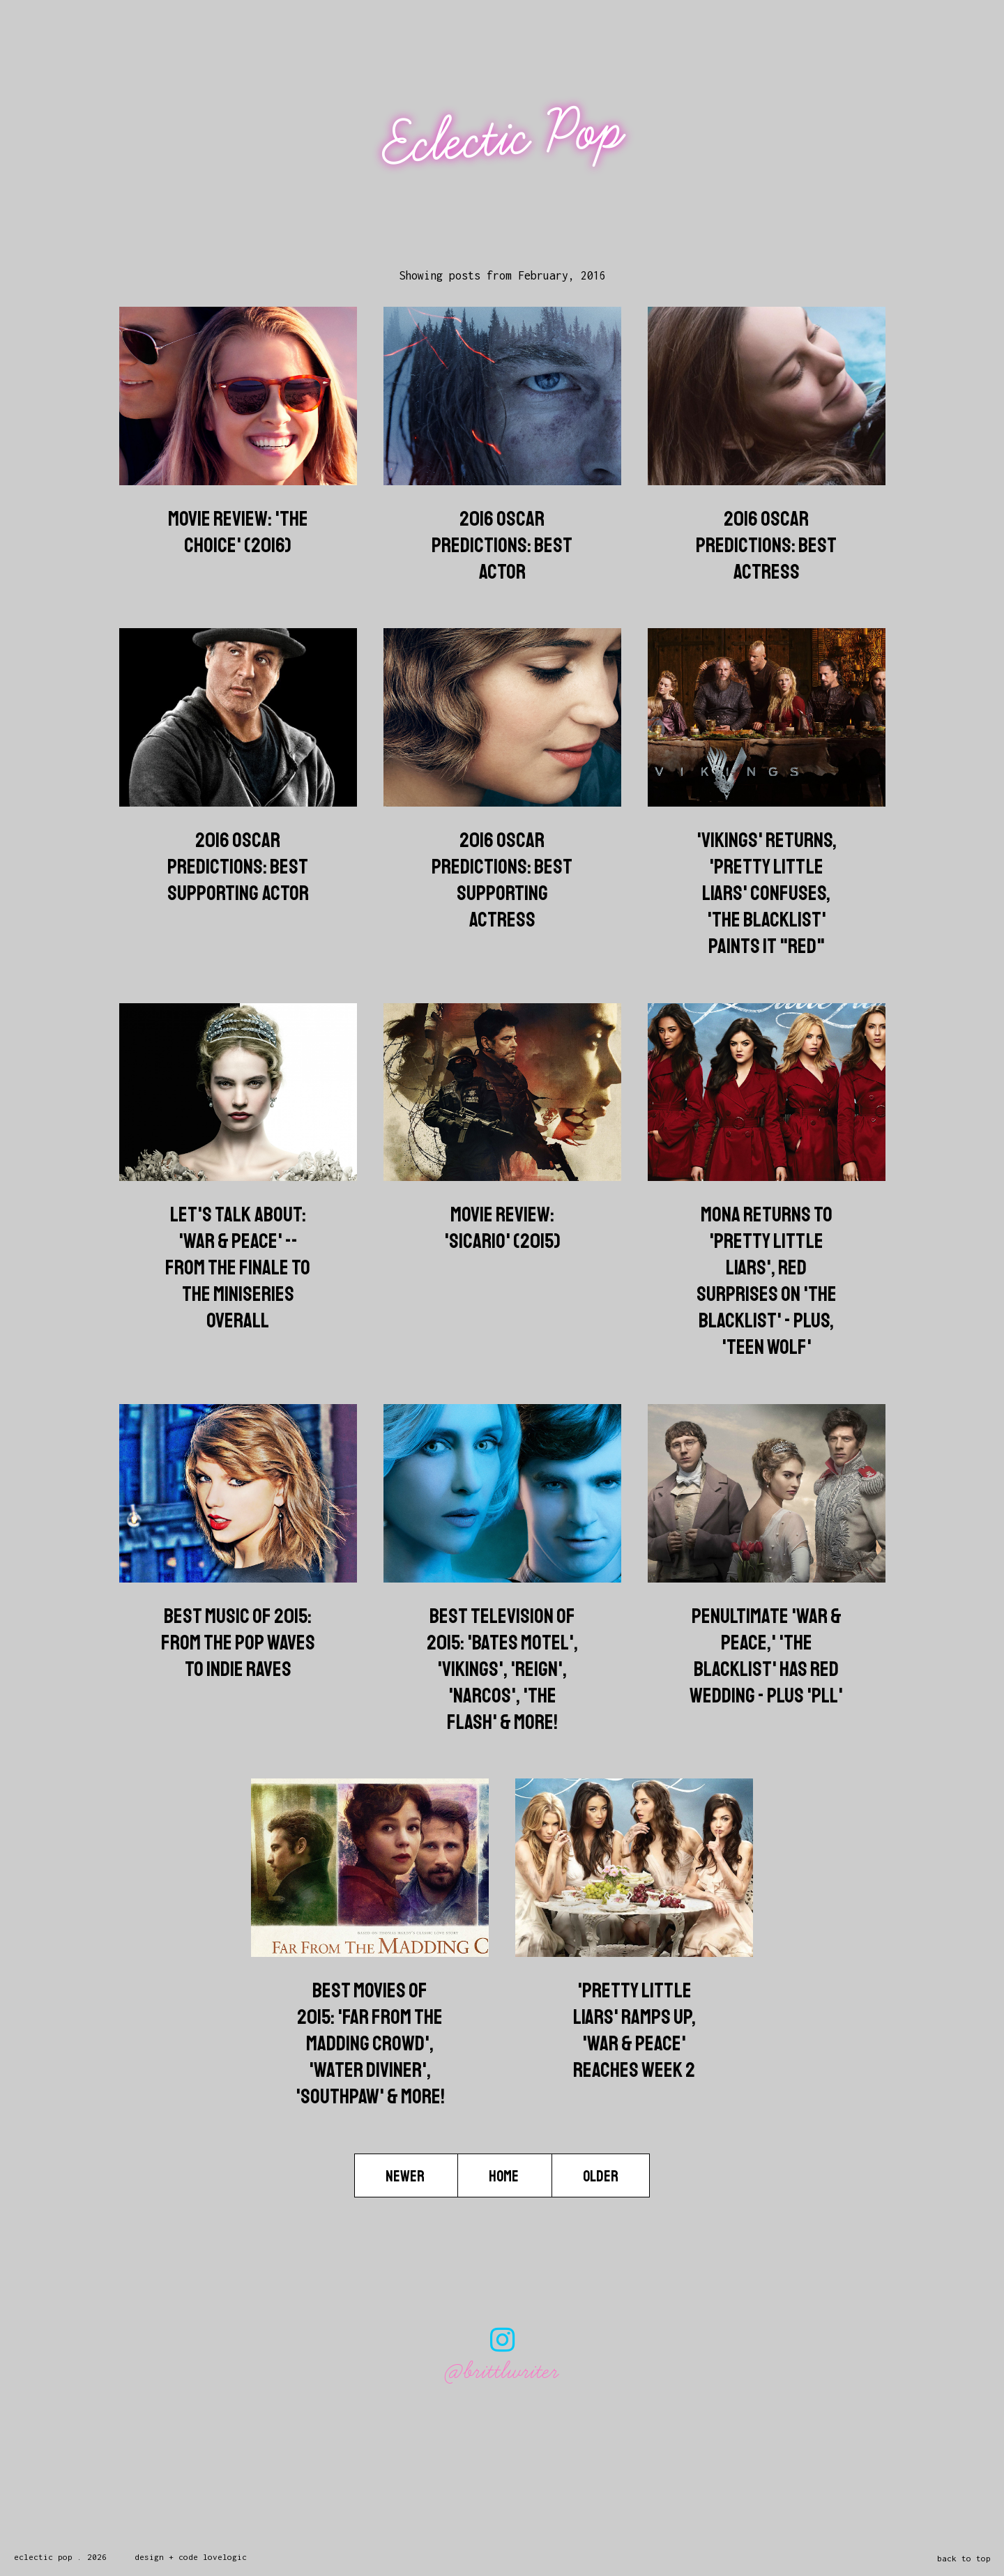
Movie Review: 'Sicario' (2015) (502, 1227)
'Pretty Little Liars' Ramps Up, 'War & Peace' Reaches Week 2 (634, 2030)
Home (505, 2176)
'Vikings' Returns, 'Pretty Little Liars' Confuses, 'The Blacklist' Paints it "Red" (767, 893)
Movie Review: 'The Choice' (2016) (238, 531)
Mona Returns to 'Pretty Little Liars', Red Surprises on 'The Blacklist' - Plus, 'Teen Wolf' (767, 1280)
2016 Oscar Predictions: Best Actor (502, 545)
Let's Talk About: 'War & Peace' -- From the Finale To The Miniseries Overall (237, 1267)
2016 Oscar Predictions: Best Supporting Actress (502, 880)
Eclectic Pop (504, 137)
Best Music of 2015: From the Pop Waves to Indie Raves (238, 1642)
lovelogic (225, 2556)
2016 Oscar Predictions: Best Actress (766, 545)
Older (600, 2176)
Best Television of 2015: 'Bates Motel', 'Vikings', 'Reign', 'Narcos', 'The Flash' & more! (502, 1669)
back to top (964, 2558)
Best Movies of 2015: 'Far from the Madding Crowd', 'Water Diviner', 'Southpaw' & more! (370, 2043)
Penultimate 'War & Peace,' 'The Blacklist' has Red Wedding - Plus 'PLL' (766, 1656)
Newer (406, 2176)
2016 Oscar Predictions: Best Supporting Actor (238, 866)
